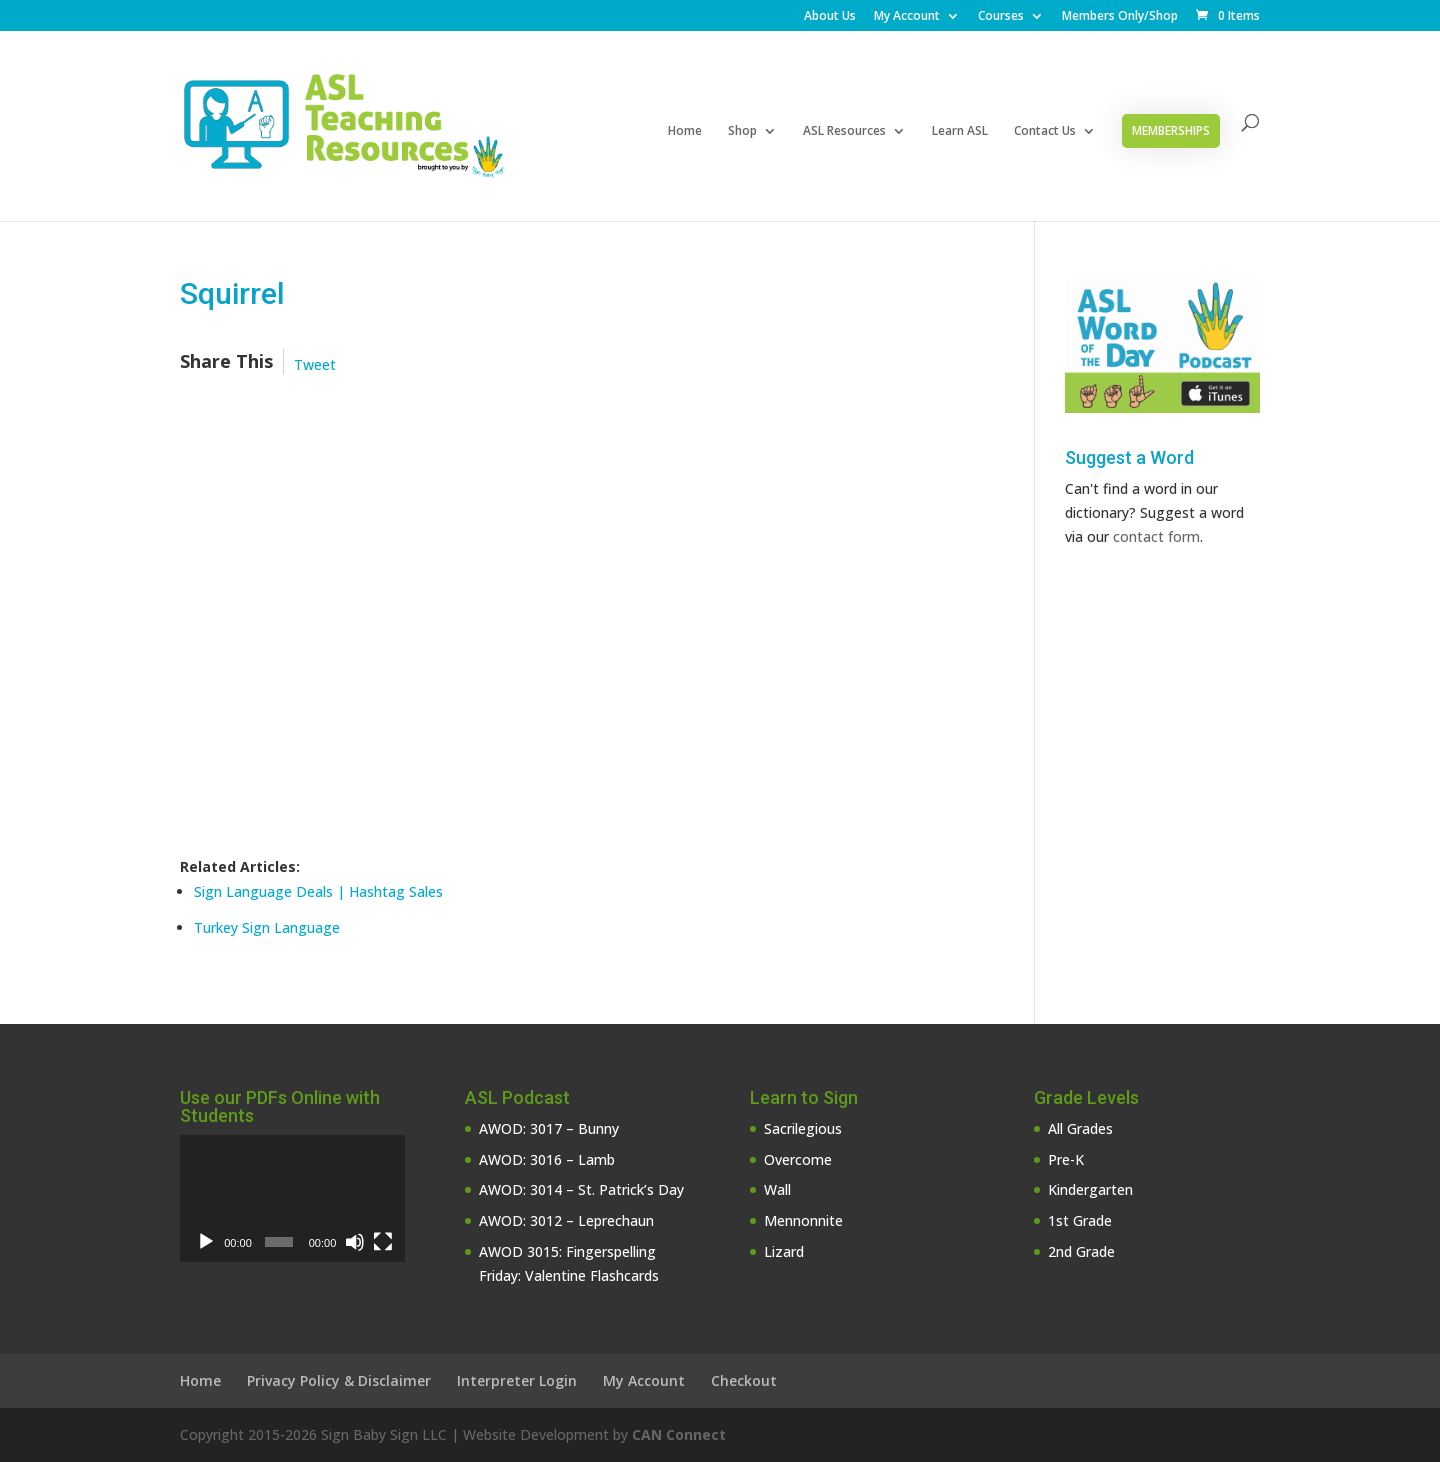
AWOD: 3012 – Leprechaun (566, 1220)
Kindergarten (1090, 1189)
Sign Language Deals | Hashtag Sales (318, 891)
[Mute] (355, 1242)
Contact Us (1045, 131)
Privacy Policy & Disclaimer (339, 1380)
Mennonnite (803, 1220)
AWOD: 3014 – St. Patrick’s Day (581, 1189)
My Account (907, 17)
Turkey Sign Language (267, 927)
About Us (830, 17)
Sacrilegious (803, 1128)
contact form (1156, 536)
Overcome (798, 1159)
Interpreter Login (517, 1380)
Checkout (744, 1380)
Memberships (1171, 130)
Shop (742, 131)
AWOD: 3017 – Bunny (549, 1128)
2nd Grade (1081, 1251)
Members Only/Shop (1120, 17)
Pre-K (1066, 1159)
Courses (1001, 17)
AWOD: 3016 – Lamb (547, 1159)
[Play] (206, 1242)
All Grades (1080, 1128)
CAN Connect (679, 1434)
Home (685, 131)
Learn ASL (960, 131)
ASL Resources (844, 131)
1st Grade (1080, 1220)
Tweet (315, 364)
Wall (777, 1189)
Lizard (784, 1251)
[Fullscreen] (383, 1242)
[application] (292, 1198)
